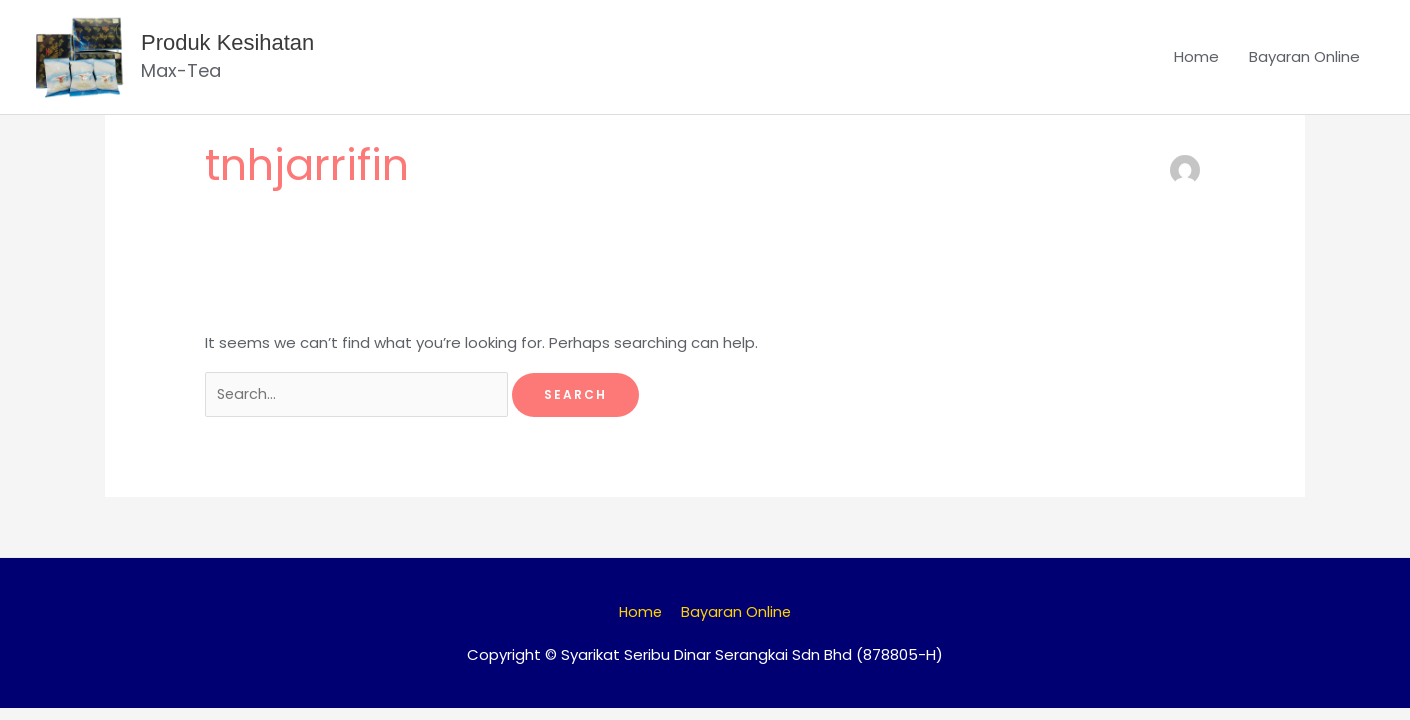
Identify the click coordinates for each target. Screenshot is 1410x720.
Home (1196, 61)
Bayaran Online (1304, 61)
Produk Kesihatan (237, 47)
